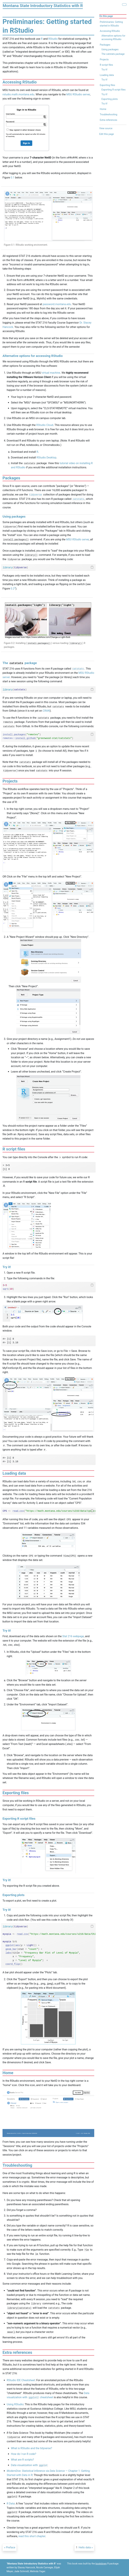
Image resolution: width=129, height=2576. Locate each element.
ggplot (10, 1945)
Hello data (83, 2547)
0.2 (12, 588)
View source (105, 128)
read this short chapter (31, 2536)
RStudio (53, 38)
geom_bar (11, 1949)
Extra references (108, 120)
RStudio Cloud (44, 425)
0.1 (12, 177)
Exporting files (107, 85)
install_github (25, 738)
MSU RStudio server (78, 94)
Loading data (107, 75)
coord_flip (13, 1964)
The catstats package (113, 54)
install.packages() (16, 539)
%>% (15, 1941)
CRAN (46, 710)
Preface (10, 2547)
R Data (11, 2503)
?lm (86, 2250)
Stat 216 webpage (73, 1636)
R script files (106, 65)
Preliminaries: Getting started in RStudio (111, 24)
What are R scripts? (22, 2459)
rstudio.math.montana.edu (18, 94)
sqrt (5, 1289)
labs (8, 1953)
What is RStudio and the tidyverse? (31, 2448)
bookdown (101, 2563)
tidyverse (20, 567)
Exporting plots (109, 99)
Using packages (110, 49)
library (8, 567)
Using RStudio (15, 2404)
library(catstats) (19, 2308)
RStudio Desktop (46, 457)
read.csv (18, 1511)
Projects (104, 59)
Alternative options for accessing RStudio (113, 37)
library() (31, 555)
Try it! (104, 69)
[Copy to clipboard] (92, 567)
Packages (105, 44)
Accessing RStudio (110, 31)
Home (103, 109)
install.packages (14, 734)
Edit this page (106, 134)
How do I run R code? (23, 2454)
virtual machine (51, 372)
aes (17, 1945)
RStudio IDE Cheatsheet (21, 2380)
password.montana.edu (57, 304)
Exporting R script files (113, 89)
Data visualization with (29, 2465)
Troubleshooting (108, 114)
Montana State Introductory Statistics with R (43, 5)
